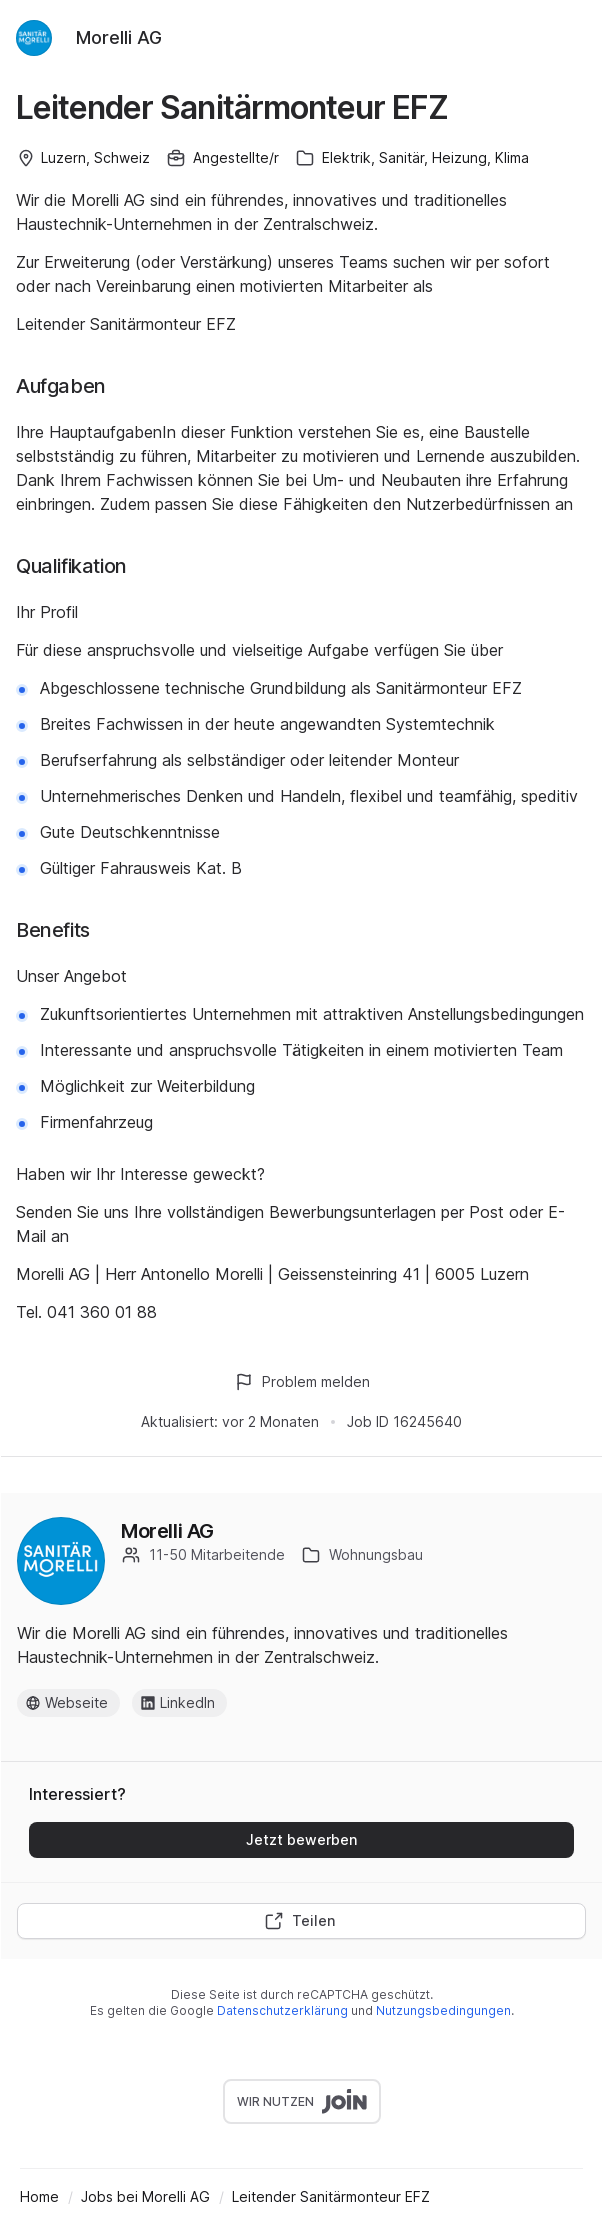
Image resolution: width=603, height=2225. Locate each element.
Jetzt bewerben (301, 1839)
